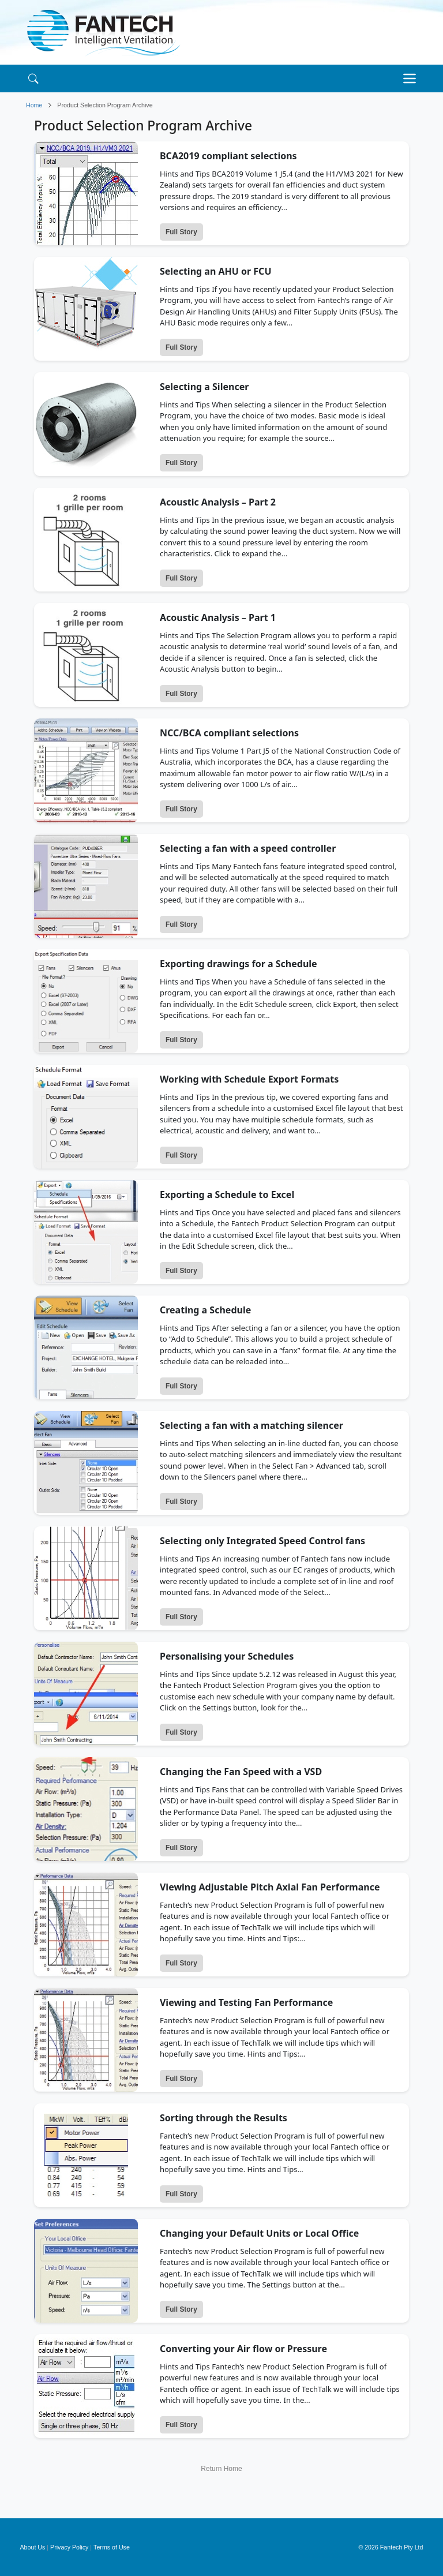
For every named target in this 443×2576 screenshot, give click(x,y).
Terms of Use (111, 2547)
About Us (33, 2547)
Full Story (181, 232)
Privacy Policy (69, 2547)
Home (34, 105)
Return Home (221, 2469)
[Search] (33, 78)
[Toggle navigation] (412, 78)
